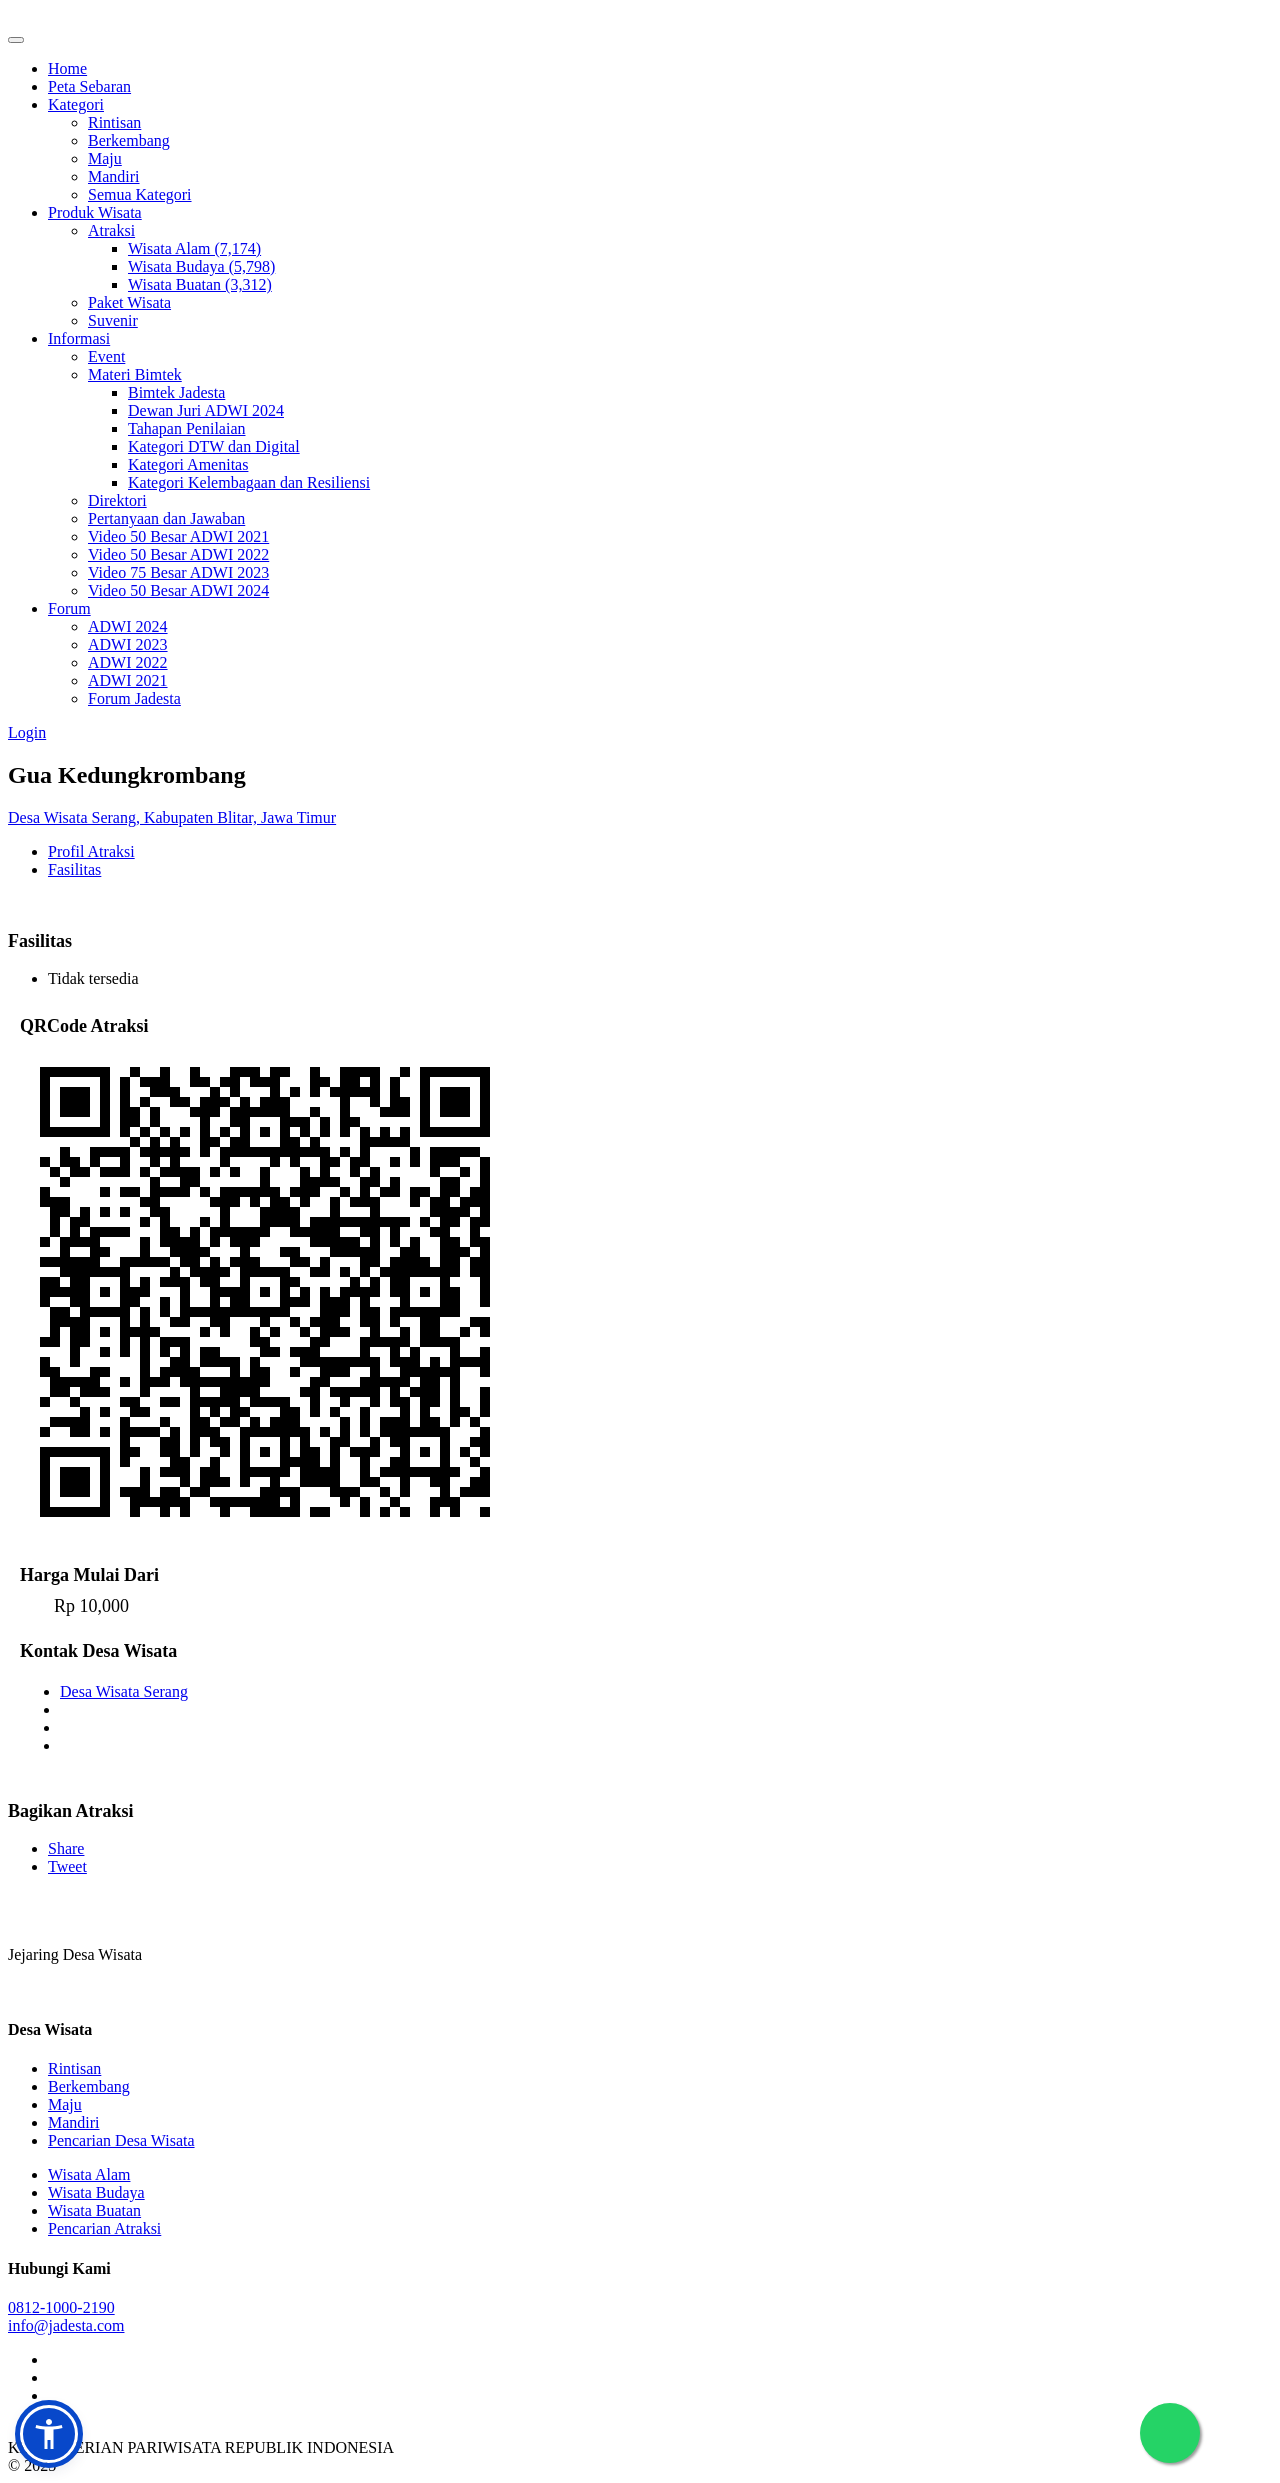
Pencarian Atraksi (104, 2228)
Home (67, 68)
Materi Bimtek (135, 374)
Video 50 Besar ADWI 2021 (178, 536)
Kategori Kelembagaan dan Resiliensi (249, 482)
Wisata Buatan (94, 2210)
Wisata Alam (89, 2174)
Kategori (76, 104)
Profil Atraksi (91, 851)
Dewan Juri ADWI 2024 (206, 410)
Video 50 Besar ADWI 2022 (178, 554)
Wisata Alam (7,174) (194, 248)
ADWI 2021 (128, 680)
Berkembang (129, 140)
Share (66, 1848)
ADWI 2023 (128, 644)
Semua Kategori (140, 194)
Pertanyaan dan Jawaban (166, 518)
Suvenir (113, 320)
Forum (69, 608)
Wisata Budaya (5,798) (201, 266)
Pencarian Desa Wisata (121, 2140)
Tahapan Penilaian (187, 428)
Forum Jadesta (134, 698)
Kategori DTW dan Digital (214, 446)
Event (106, 356)
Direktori (117, 500)
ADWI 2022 (128, 662)
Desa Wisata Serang (124, 1691)
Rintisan (114, 122)
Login (27, 732)
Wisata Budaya (96, 2192)
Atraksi (111, 230)
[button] (49, 2434)
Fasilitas (74, 869)
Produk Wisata (95, 212)
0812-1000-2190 (61, 2307)
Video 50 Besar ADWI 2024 (178, 590)
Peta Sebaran (89, 86)
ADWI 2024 (128, 626)
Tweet (67, 1866)
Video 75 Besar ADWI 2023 (178, 572)
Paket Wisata (129, 302)
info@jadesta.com (66, 2325)
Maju (105, 158)
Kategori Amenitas (188, 464)
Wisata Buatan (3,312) (200, 284)
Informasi (79, 338)
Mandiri (114, 176)
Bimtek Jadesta (176, 392)
